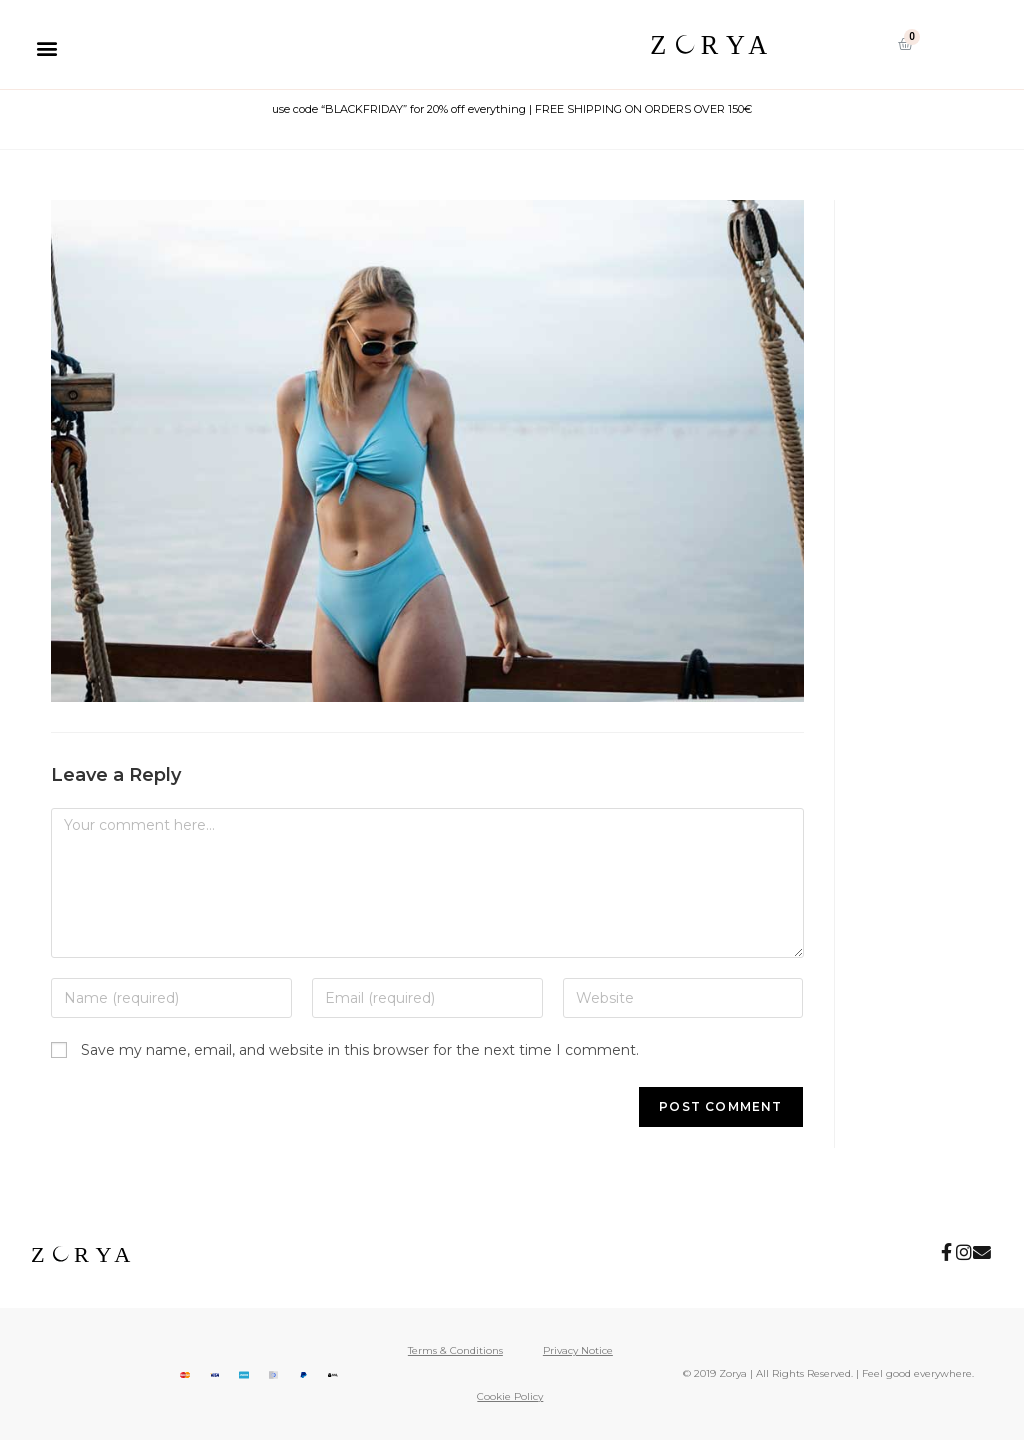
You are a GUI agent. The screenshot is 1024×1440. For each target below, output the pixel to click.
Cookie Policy (510, 1396)
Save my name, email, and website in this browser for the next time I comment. (360, 1050)
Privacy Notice (578, 1350)
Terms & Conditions (455, 1350)
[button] (46, 47)
